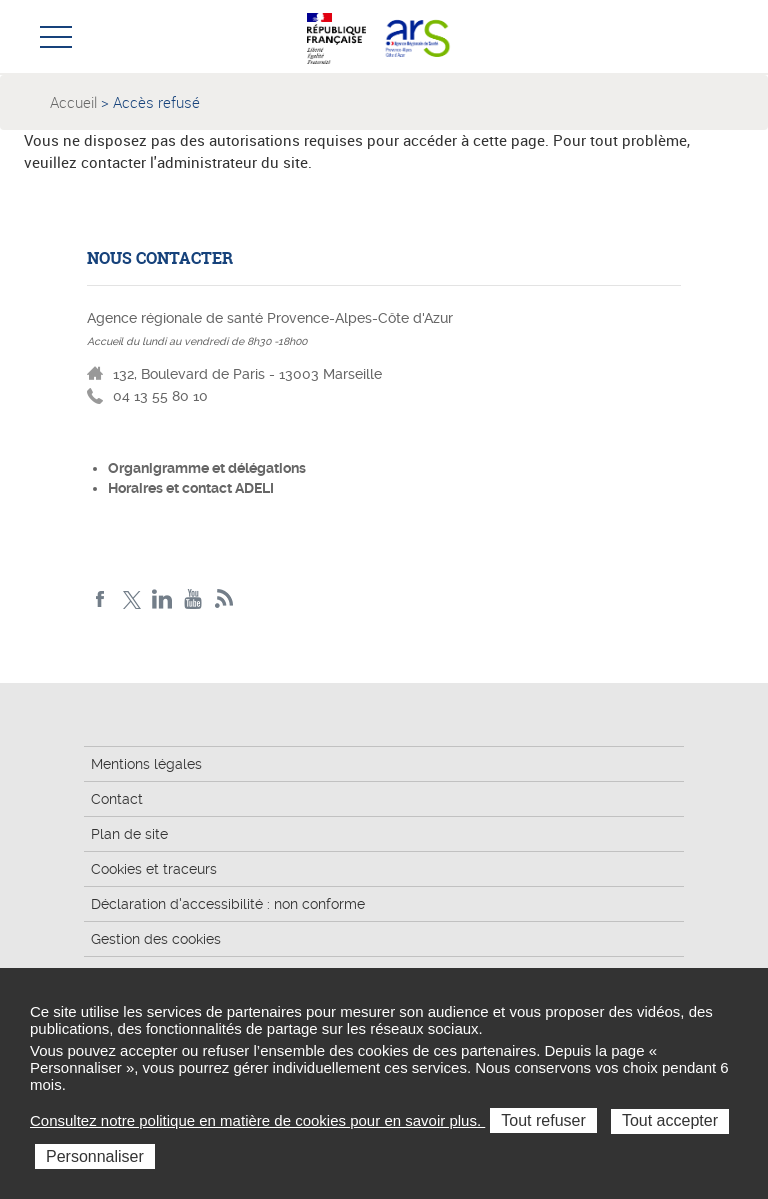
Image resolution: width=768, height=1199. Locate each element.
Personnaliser (95, 1156)
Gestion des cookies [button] (156, 939)
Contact (117, 799)
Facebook (100, 599)
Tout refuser (543, 1120)
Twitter (131, 599)
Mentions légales (146, 764)
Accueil (73, 102)
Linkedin (162, 599)
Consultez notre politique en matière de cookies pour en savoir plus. (257, 1120)
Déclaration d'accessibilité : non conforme (228, 904)
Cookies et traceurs (154, 869)
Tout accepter (670, 1120)
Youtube (193, 599)
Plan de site (129, 834)
